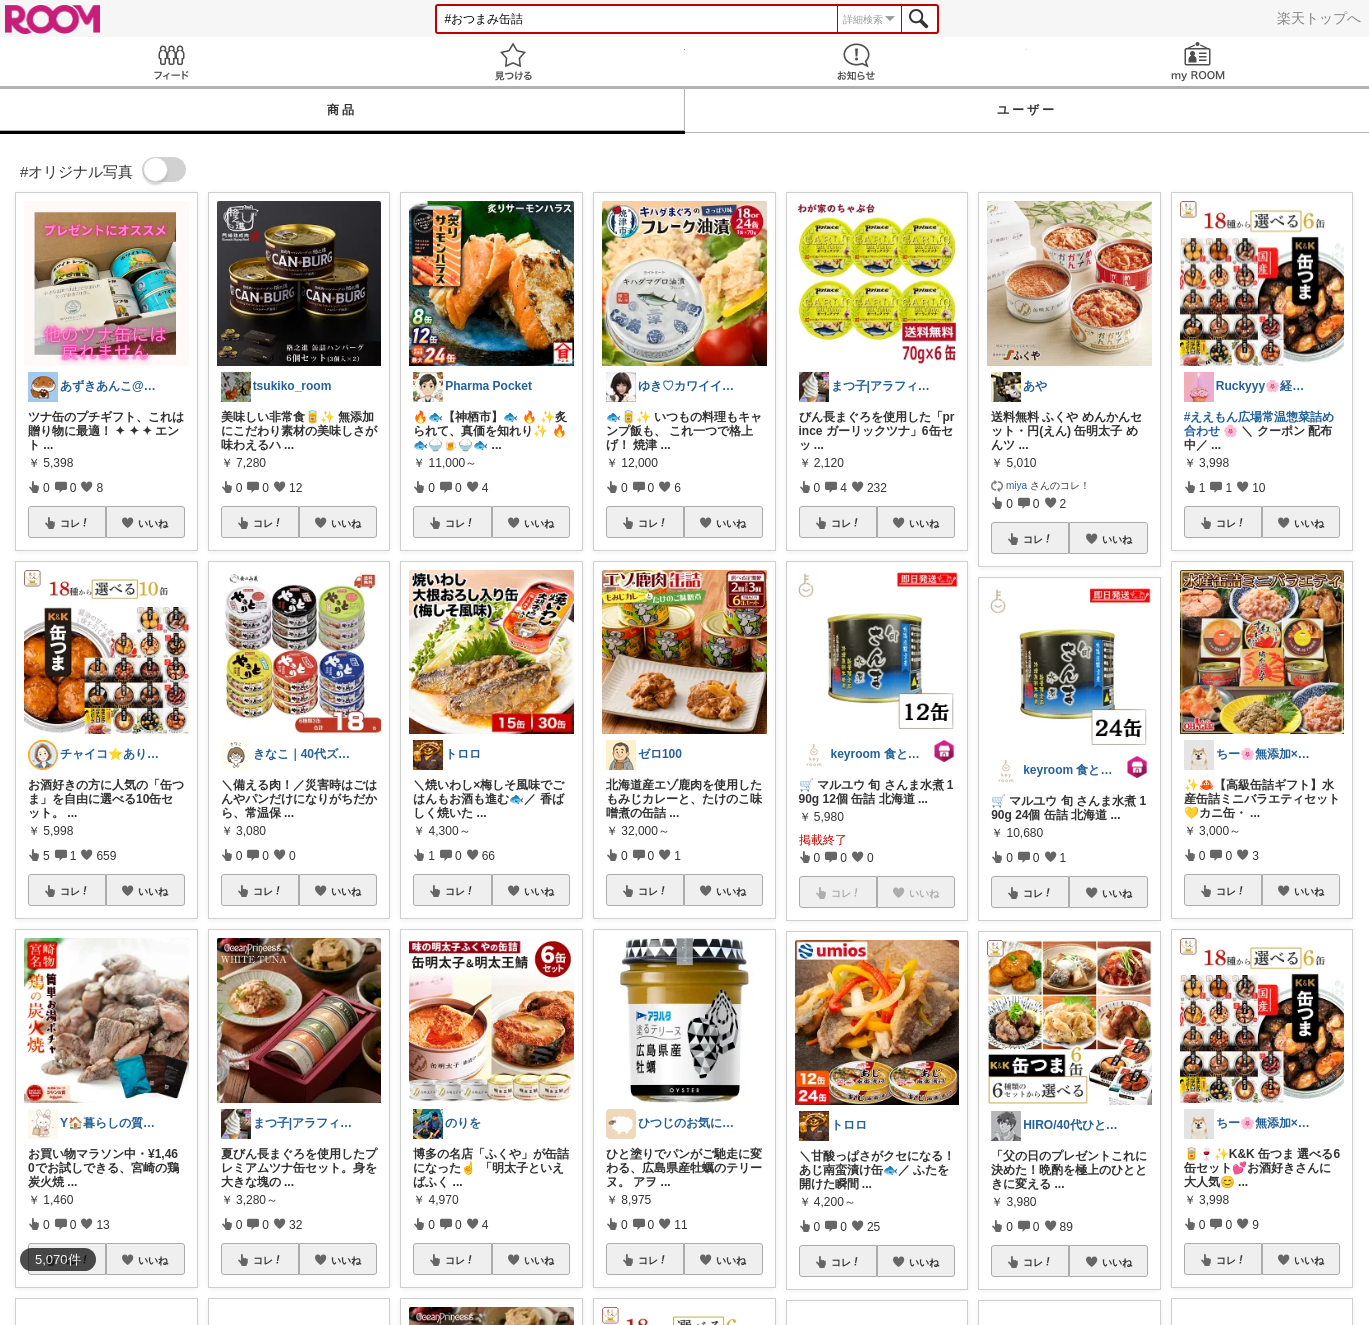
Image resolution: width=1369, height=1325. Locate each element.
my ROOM (1198, 61)
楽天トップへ (1319, 18)
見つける (513, 61)
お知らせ (856, 61)
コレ (75, 523)
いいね (153, 523)
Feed (171, 61)
